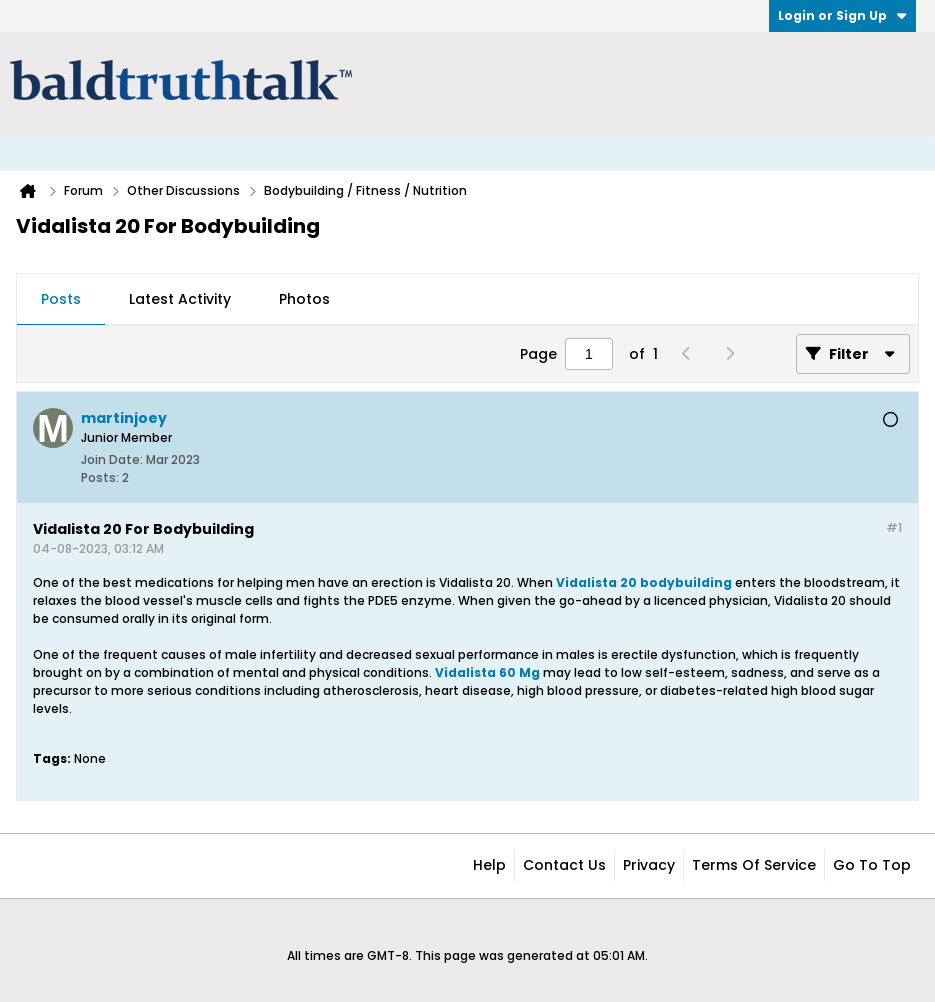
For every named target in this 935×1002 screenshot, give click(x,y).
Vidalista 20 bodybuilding (644, 582)
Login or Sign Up (842, 15)
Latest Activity (180, 299)
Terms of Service (754, 865)
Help (489, 865)
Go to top (872, 865)
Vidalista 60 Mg (487, 672)
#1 (894, 527)
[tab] (61, 300)
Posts (61, 299)
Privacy (649, 865)
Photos (304, 299)
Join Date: (112, 459)
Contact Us (564, 865)
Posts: (100, 477)
